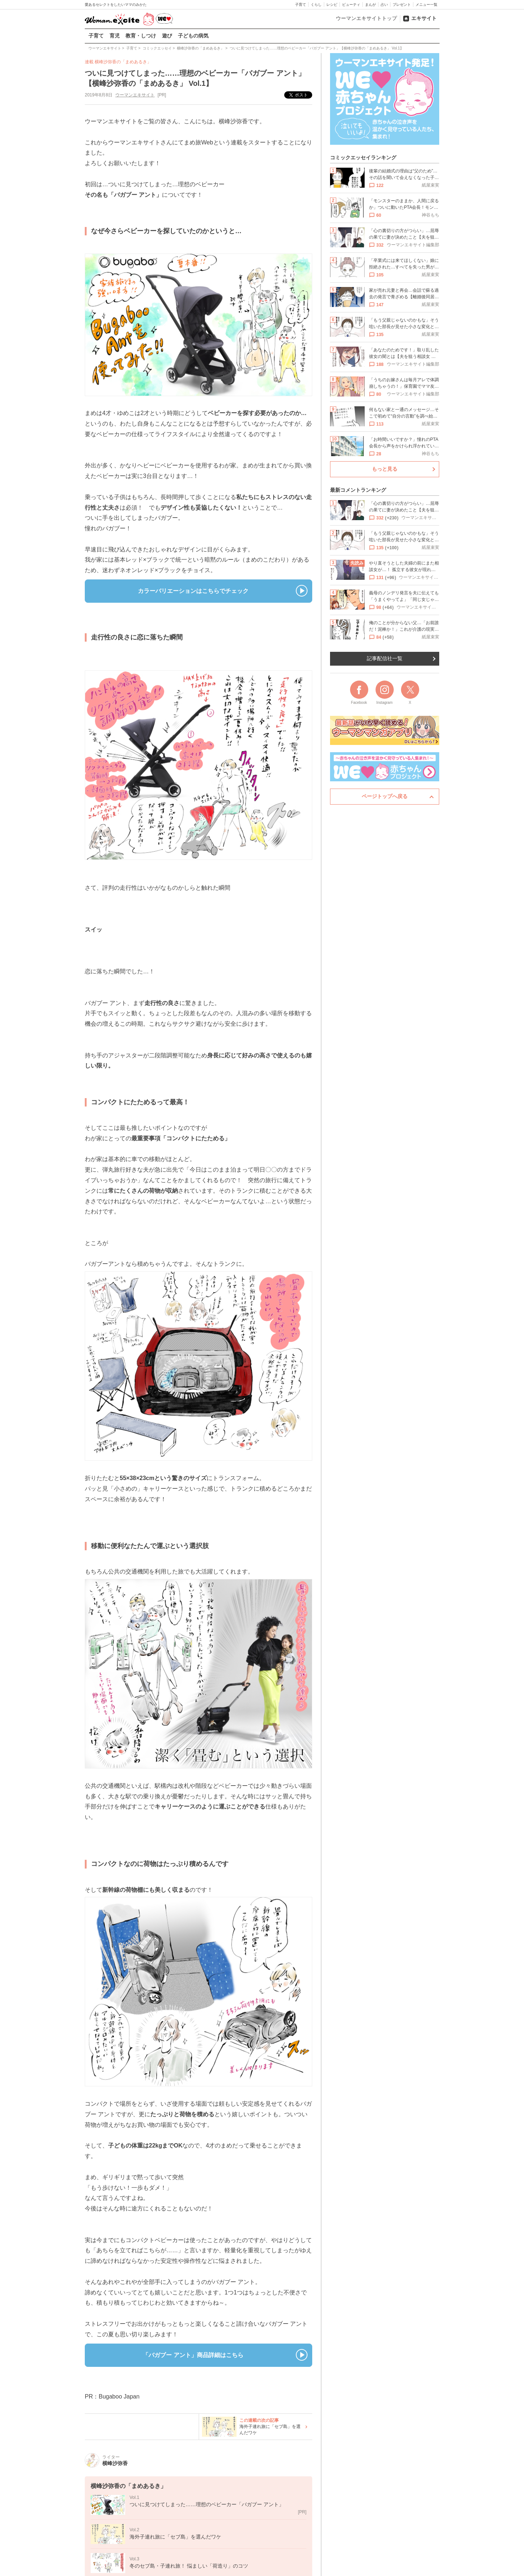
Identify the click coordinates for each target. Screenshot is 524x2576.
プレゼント (402, 5)
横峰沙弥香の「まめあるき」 (123, 61)
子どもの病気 (193, 36)
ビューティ (351, 5)
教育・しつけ (141, 36)
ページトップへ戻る (385, 796)
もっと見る (384, 469)
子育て (300, 5)
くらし (316, 5)
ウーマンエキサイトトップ (366, 18)
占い (384, 5)
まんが (370, 5)
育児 (115, 36)
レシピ (331, 5)
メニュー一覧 (426, 5)
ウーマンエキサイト (135, 94)
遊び (167, 36)
